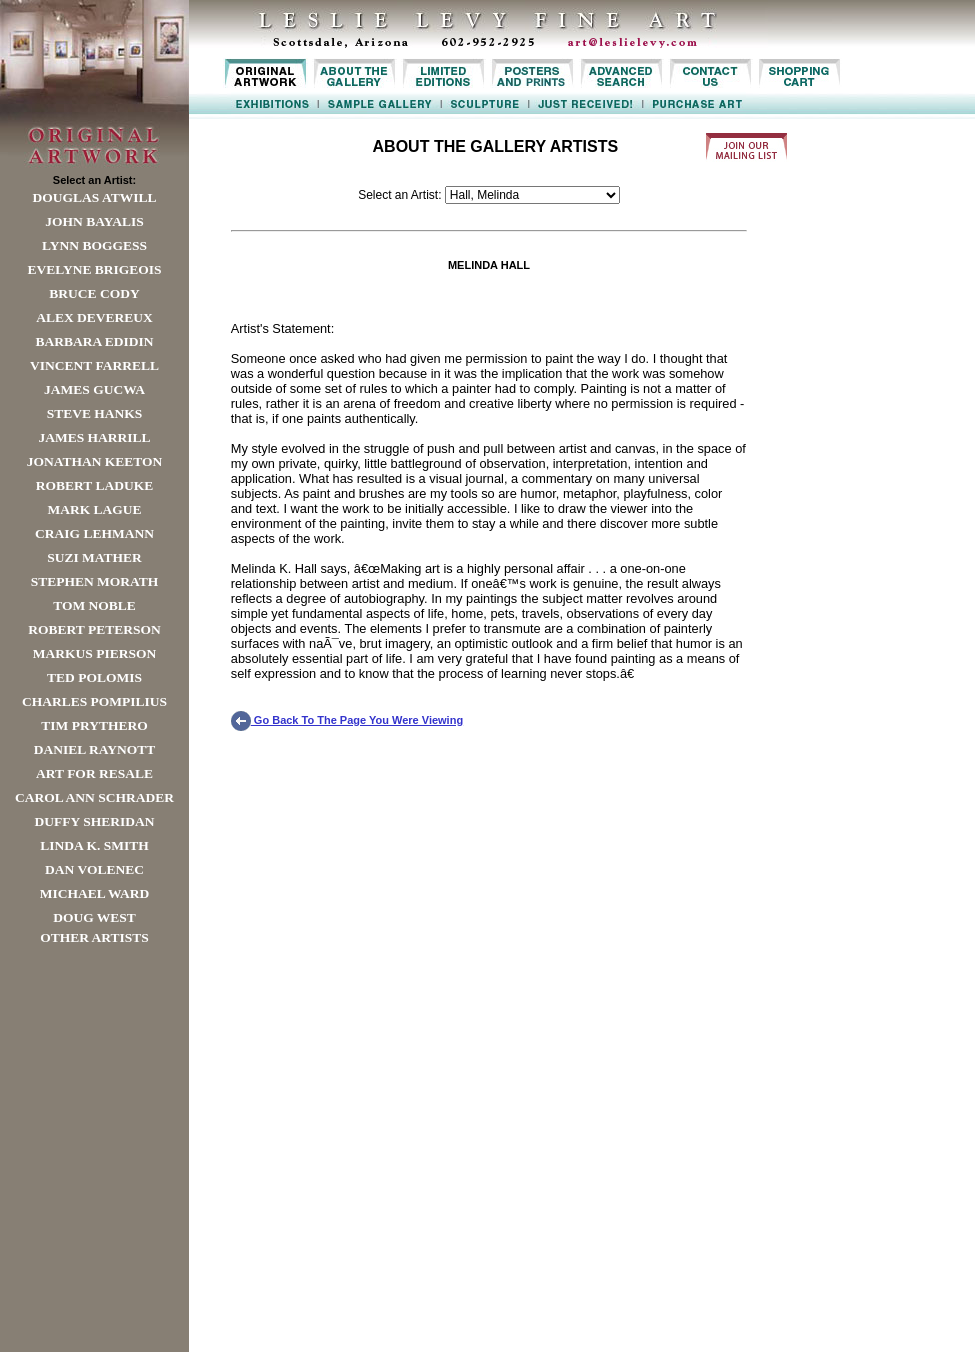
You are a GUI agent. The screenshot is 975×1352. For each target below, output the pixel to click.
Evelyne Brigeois (94, 269)
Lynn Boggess (94, 245)
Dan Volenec (94, 869)
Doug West (94, 917)
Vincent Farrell (94, 365)
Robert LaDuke (94, 485)
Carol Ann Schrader (94, 797)
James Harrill (94, 437)
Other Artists (94, 937)
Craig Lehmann (94, 533)
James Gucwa (94, 389)
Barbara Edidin (94, 341)
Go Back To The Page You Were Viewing (347, 720)
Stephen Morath (95, 581)
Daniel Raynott (94, 749)
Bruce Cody (94, 293)
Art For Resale (94, 773)
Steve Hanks (95, 413)
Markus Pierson (94, 653)
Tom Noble (94, 605)
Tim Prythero (94, 725)
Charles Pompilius (94, 701)
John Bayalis (94, 221)
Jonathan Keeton (95, 461)
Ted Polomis (94, 677)
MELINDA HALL (489, 265)
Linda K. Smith (94, 845)
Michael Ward (95, 893)
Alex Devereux (94, 317)
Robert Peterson (94, 629)
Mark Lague (94, 509)
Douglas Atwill (95, 197)
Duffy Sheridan (95, 821)
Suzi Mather (94, 557)
